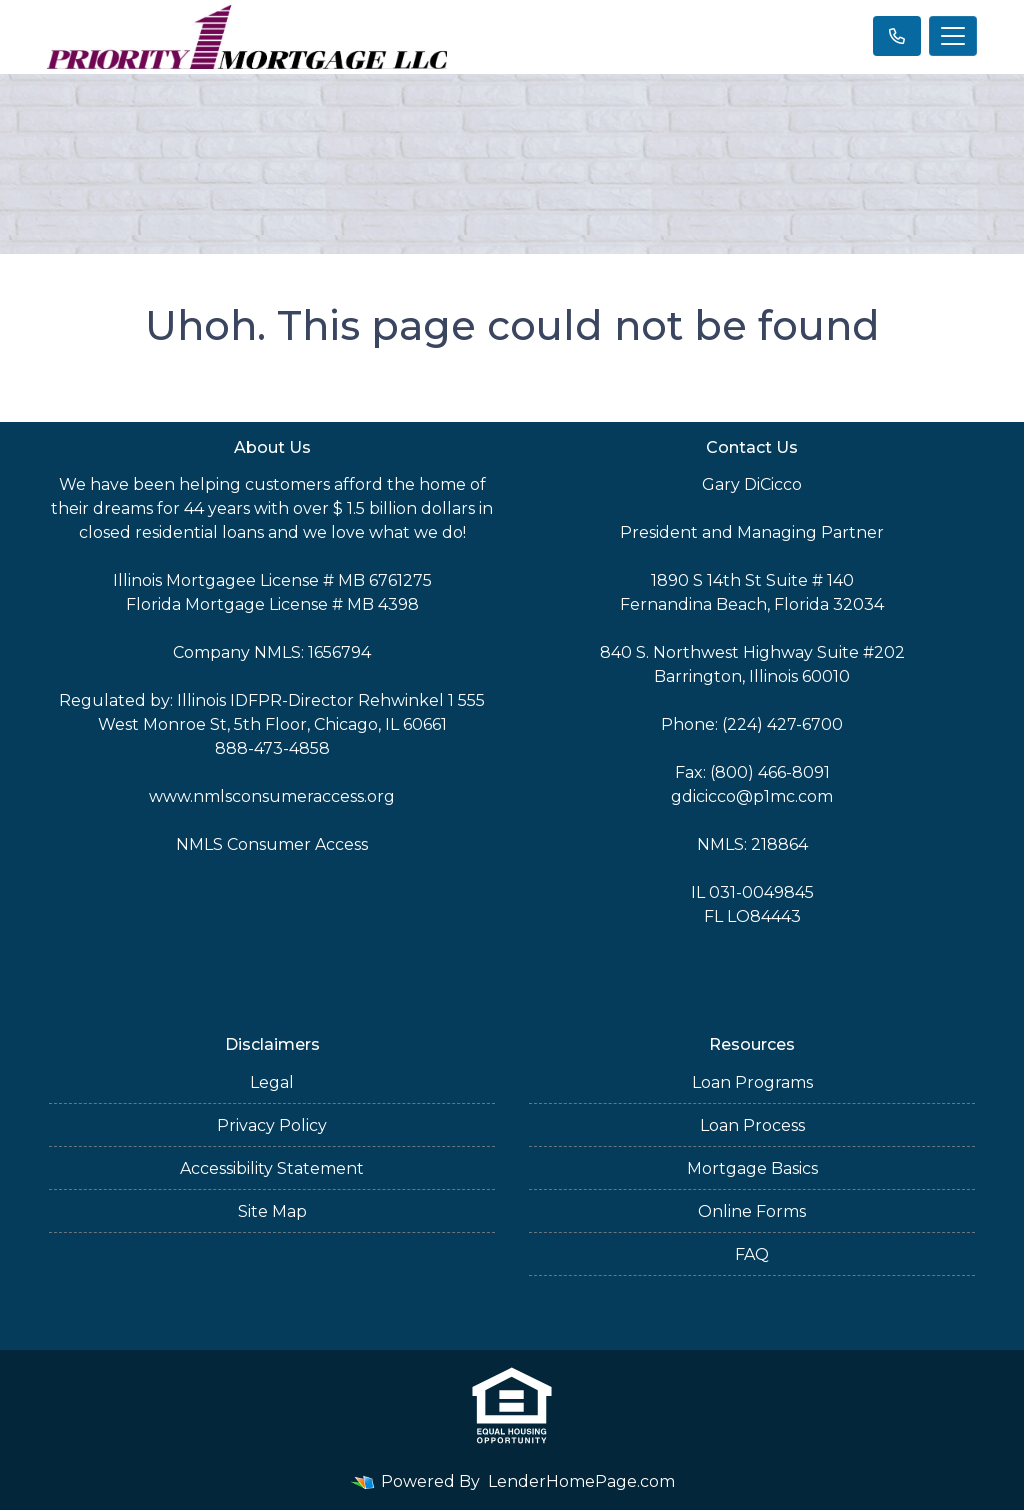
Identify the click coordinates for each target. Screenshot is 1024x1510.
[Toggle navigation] (953, 36)
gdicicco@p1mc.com (752, 796)
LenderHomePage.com (581, 1481)
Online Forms (752, 1211)
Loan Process (752, 1125)
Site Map (272, 1211)
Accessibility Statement (272, 1168)
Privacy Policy (272, 1125)
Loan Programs (752, 1082)
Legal (272, 1082)
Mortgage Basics (752, 1168)
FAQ (752, 1254)
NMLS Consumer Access (272, 844)
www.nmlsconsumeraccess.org (272, 796)
